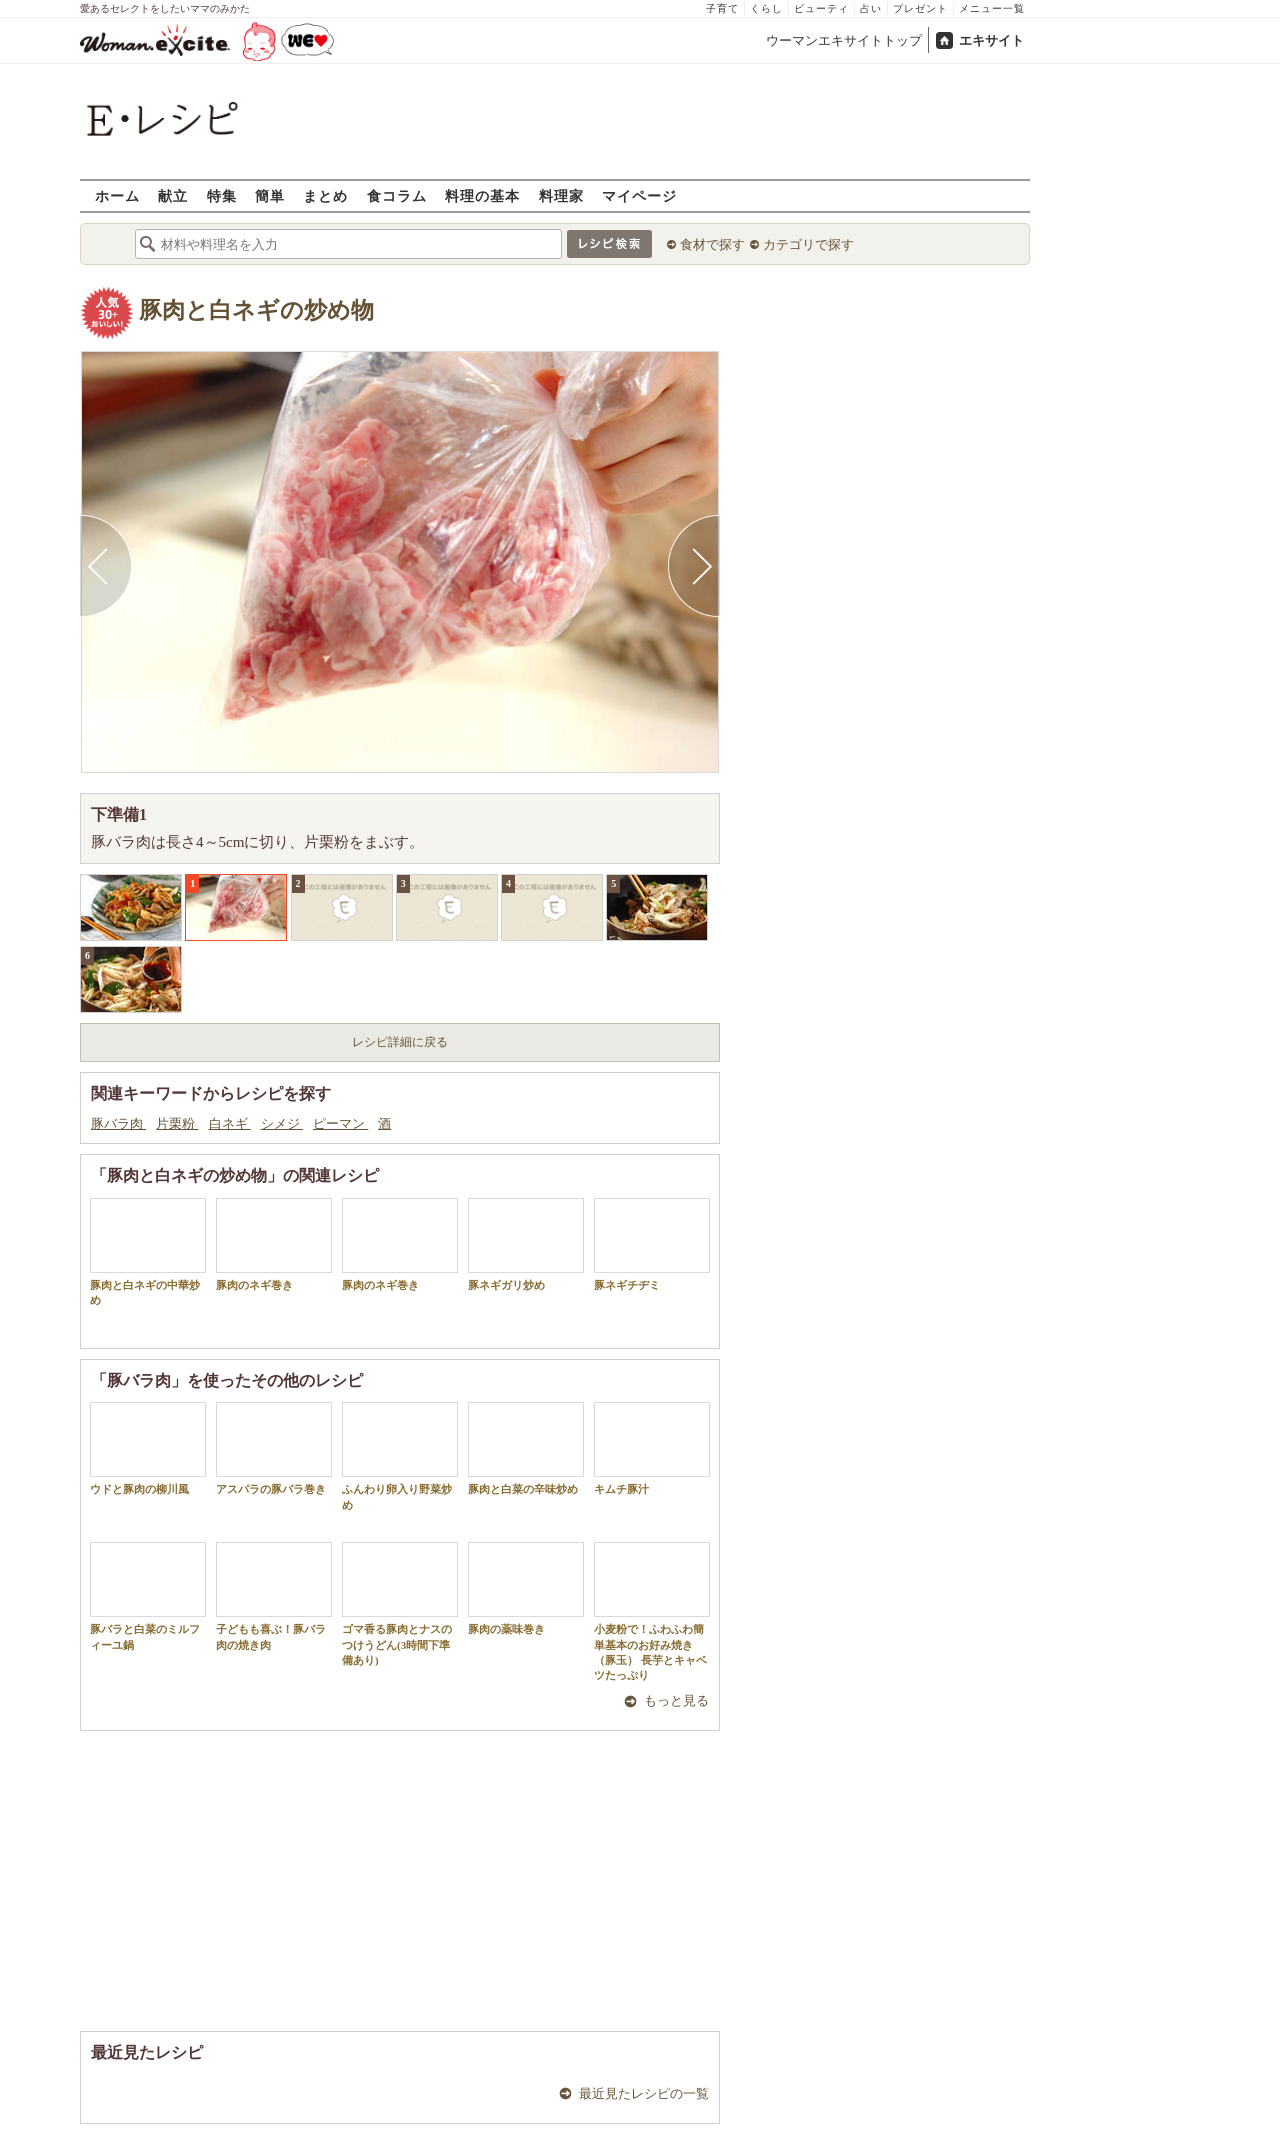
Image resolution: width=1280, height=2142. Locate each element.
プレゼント (920, 8)
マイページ (639, 195)
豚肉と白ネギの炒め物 (256, 310)
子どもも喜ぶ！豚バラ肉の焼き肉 (274, 1596)
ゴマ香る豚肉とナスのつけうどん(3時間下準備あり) (400, 1604)
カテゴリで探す (808, 244)
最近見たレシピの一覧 (644, 2093)
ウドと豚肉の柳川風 (148, 1448)
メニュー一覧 (992, 8)
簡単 (270, 195)
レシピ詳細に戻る (400, 1042)
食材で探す (712, 244)
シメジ (282, 1123)
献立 (173, 195)
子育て (722, 8)
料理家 (561, 195)
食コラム (397, 195)
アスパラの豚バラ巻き (274, 1448)
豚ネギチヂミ (652, 1244)
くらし (766, 8)
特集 (222, 195)
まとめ (325, 195)
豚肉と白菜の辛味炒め (526, 1448)
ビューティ (821, 8)
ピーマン (340, 1123)
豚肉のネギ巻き (274, 1244)
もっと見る (676, 1700)
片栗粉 (177, 1123)
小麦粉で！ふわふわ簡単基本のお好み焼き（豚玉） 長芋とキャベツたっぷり (652, 1611)
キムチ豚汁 (652, 1448)
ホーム (117, 195)
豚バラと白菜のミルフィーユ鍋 (148, 1596)
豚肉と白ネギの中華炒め (148, 1252)
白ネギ (230, 1123)
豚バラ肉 (118, 1123)
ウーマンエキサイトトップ (844, 40)
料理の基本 (482, 195)
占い (871, 8)
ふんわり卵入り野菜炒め (400, 1456)
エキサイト (991, 40)
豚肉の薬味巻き (526, 1588)
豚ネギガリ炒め (526, 1244)
